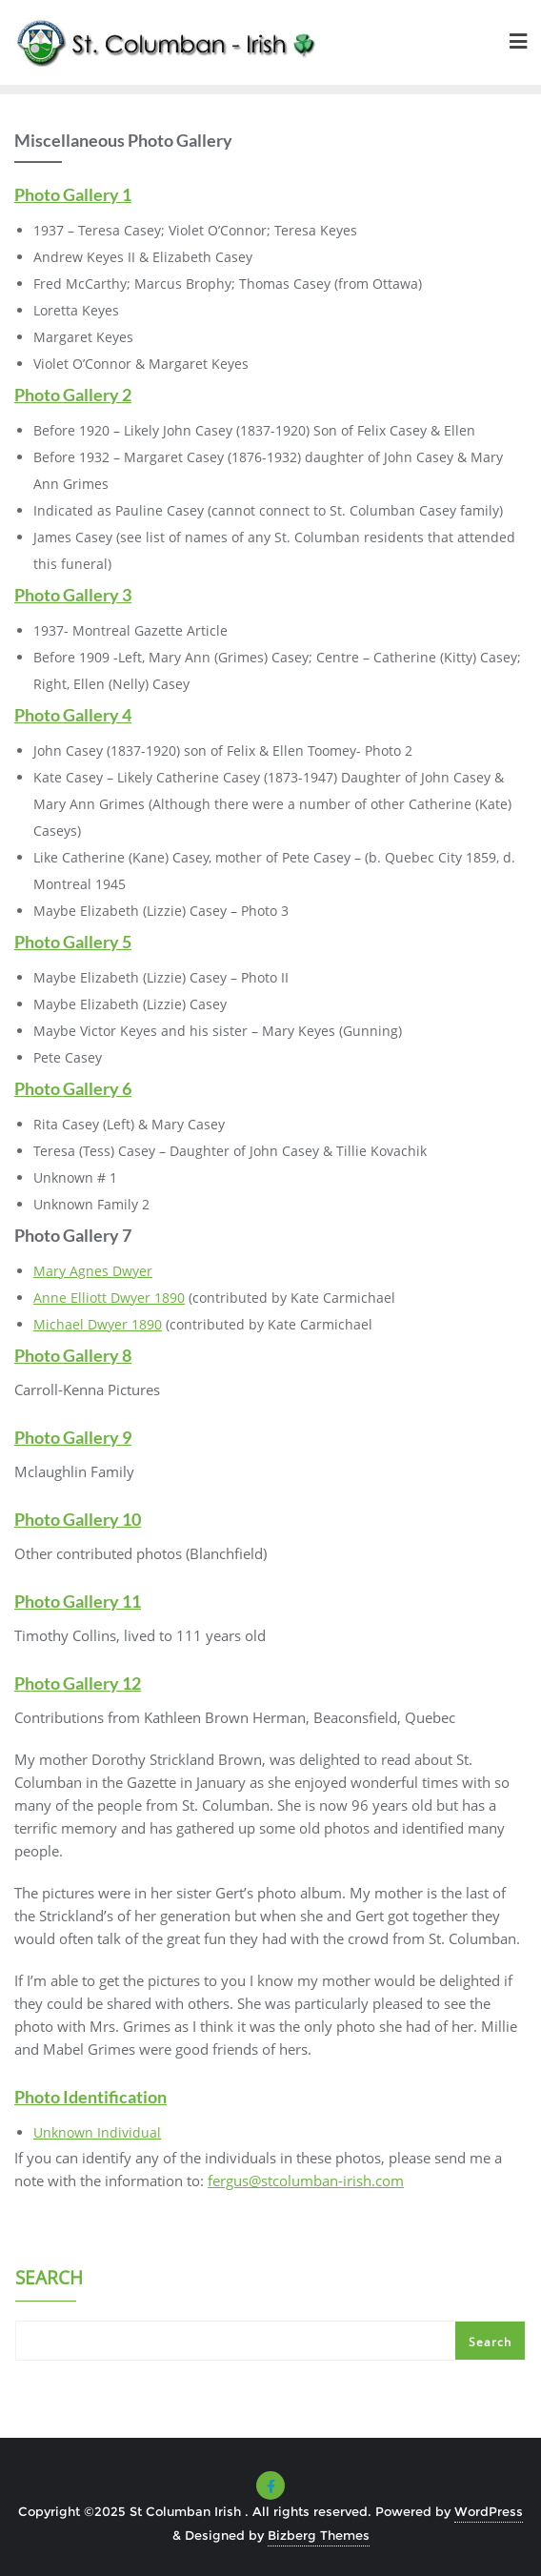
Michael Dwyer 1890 (97, 1324)
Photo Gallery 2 (72, 394)
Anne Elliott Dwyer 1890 (109, 1297)
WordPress (488, 2511)
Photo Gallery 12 (77, 1683)
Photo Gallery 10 (77, 1519)
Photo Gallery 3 (72, 594)
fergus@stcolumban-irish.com (306, 2180)
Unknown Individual (97, 2132)
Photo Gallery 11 (77, 1601)
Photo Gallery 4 (72, 714)
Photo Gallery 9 (72, 1437)
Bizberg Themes (319, 2535)
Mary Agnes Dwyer (92, 1271)
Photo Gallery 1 (72, 194)
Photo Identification (90, 2096)
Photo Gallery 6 (72, 1088)
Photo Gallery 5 (72, 941)
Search (49, 2279)
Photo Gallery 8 (72, 1355)
